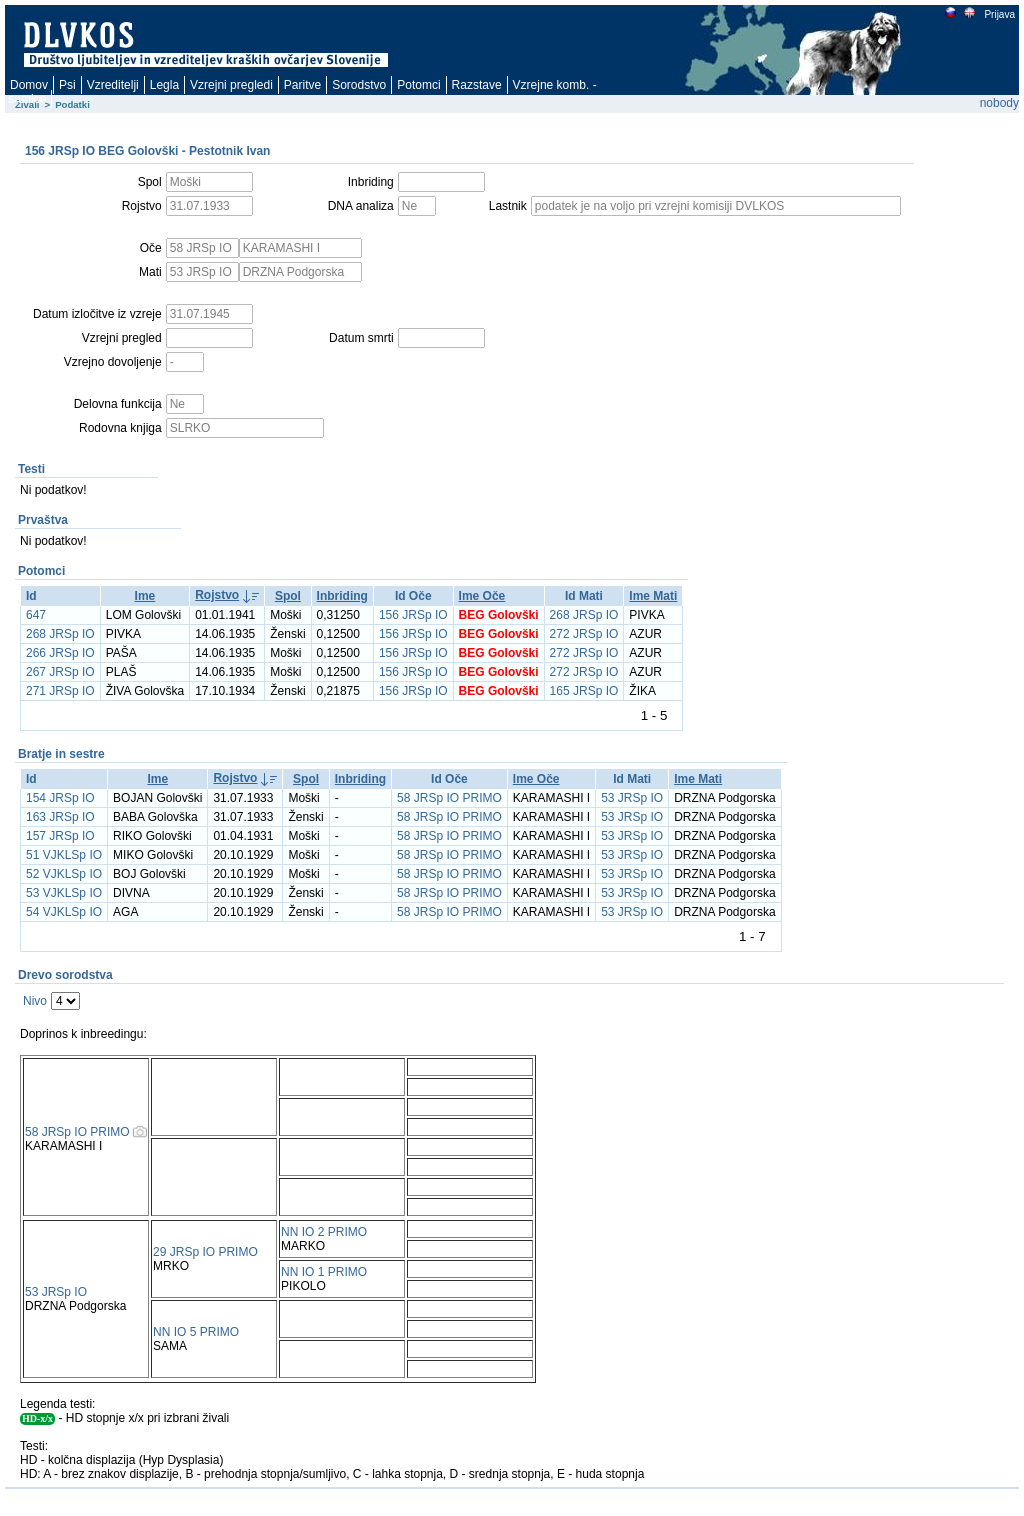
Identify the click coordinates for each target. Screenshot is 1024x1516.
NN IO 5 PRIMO (196, 1332)
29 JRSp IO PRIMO (205, 1252)
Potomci (418, 85)
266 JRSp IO (60, 653)
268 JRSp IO (584, 615)
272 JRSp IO (584, 634)
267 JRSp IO (60, 672)
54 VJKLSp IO (64, 912)
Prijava (999, 14)
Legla (164, 85)
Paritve (302, 85)
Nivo (35, 1001)
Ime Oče (482, 596)
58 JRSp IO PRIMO (449, 798)
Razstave (477, 85)
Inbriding (342, 596)
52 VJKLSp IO (64, 874)
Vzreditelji (113, 85)
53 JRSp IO (632, 798)
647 (36, 615)
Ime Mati (653, 596)
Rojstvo (217, 595)
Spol (288, 596)
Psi (67, 85)
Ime (145, 596)
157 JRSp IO (60, 836)
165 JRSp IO (584, 691)
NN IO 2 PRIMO (324, 1232)
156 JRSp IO (413, 615)
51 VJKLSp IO (64, 855)
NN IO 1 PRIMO (324, 1272)
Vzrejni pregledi (231, 85)
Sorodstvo (359, 85)
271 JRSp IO (60, 691)
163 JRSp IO (60, 817)
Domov (29, 85)
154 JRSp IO (60, 798)
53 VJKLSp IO (64, 893)
